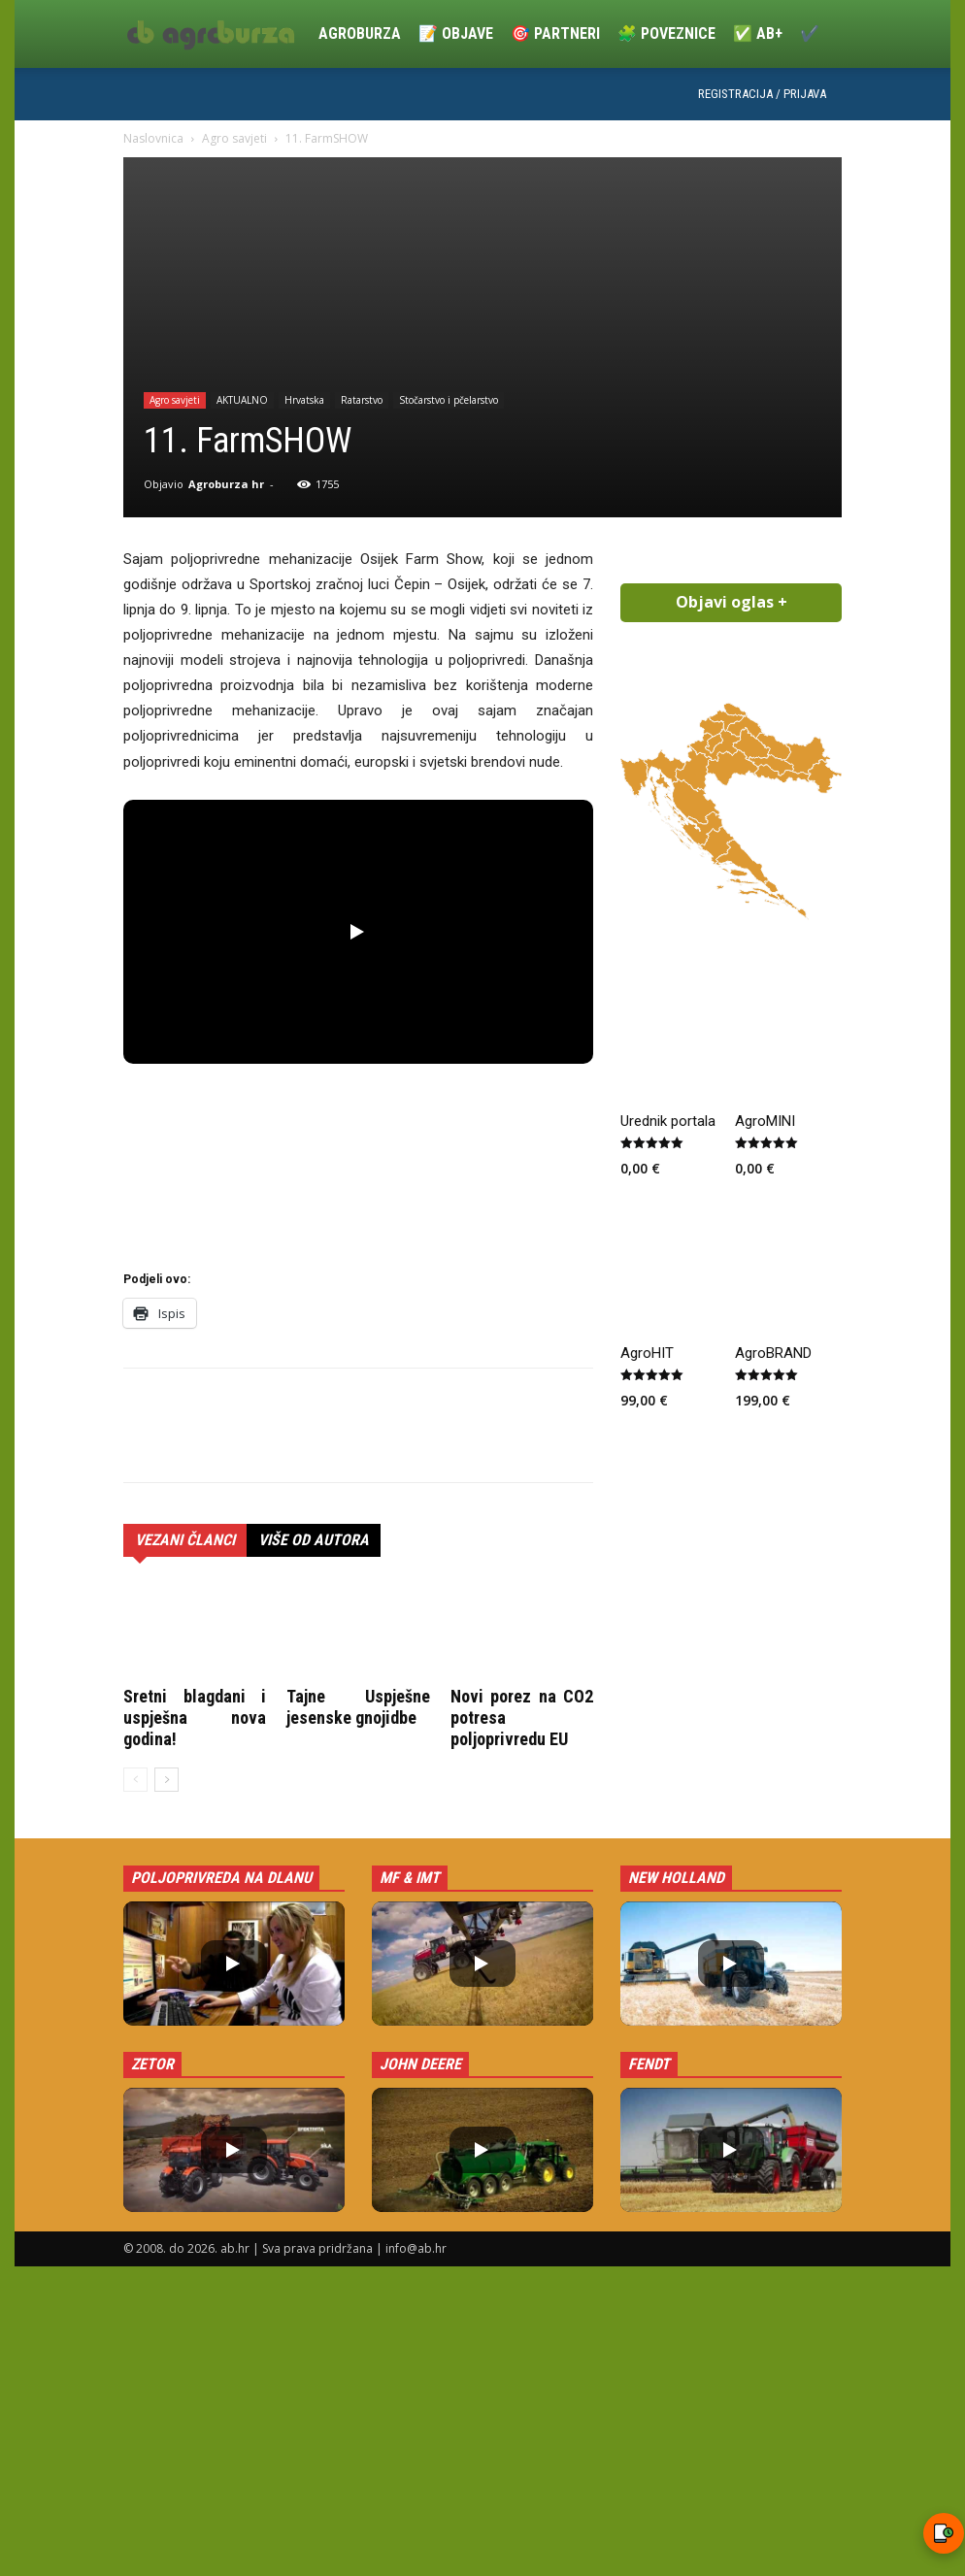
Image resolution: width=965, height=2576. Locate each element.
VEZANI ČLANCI (185, 1540)
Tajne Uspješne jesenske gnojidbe (357, 1707)
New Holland (676, 1877)
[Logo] (216, 34)
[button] (358, 932)
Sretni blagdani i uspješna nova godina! (194, 1717)
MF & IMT (410, 1877)
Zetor (152, 2064)
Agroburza (359, 33)
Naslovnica (153, 138)
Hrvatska (304, 400)
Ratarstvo (362, 400)
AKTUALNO (242, 400)
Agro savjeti (234, 138)
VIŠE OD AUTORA (313, 1540)
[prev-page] (135, 1779)
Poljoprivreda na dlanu (221, 1877)
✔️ (809, 33)
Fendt (649, 2064)
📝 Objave (455, 33)
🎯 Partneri (555, 33)
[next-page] (166, 1779)
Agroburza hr (226, 484)
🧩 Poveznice (666, 33)
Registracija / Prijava (762, 93)
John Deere (420, 2064)
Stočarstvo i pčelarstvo (448, 400)
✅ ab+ (757, 33)
